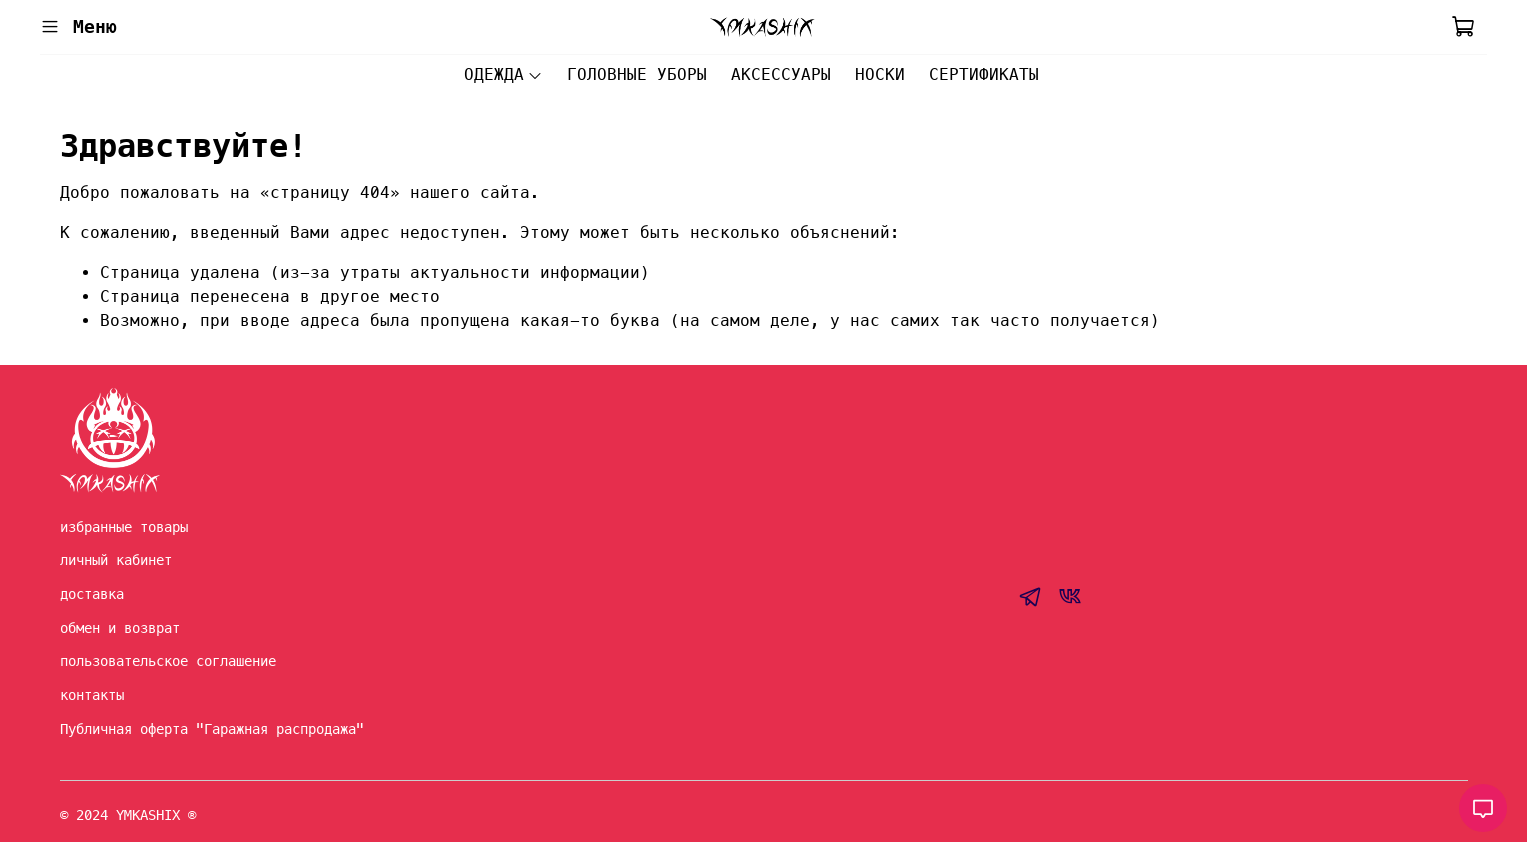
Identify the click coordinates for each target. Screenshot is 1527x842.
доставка (92, 594)
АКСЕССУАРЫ (781, 74)
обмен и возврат (120, 628)
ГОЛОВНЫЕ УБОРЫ (637, 74)
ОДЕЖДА (503, 74)
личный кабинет (116, 560)
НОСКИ (880, 74)
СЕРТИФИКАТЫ (984, 74)
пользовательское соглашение (168, 661)
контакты (92, 695)
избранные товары (124, 527)
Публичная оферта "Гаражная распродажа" (212, 729)
